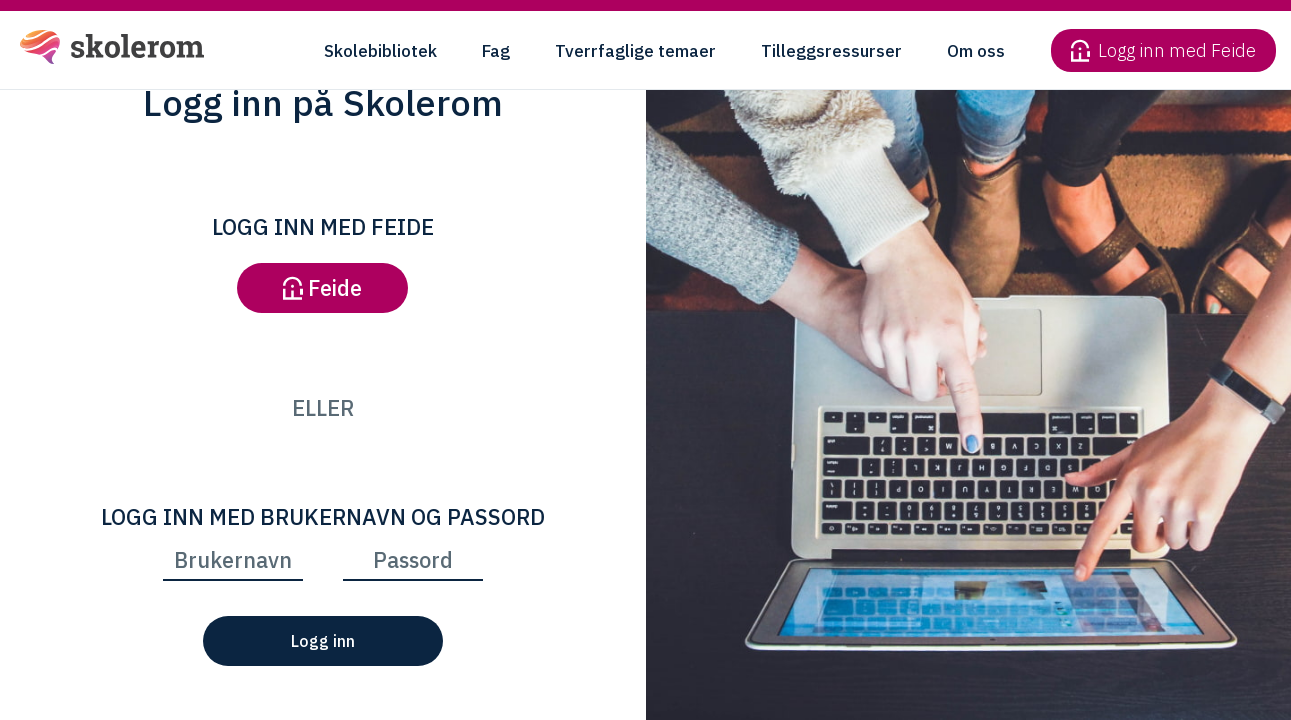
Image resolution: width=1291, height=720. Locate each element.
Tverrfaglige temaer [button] (635, 51)
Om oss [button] (976, 51)
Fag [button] (496, 51)
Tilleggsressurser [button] (831, 51)
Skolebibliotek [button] (380, 51)
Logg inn (323, 641)
